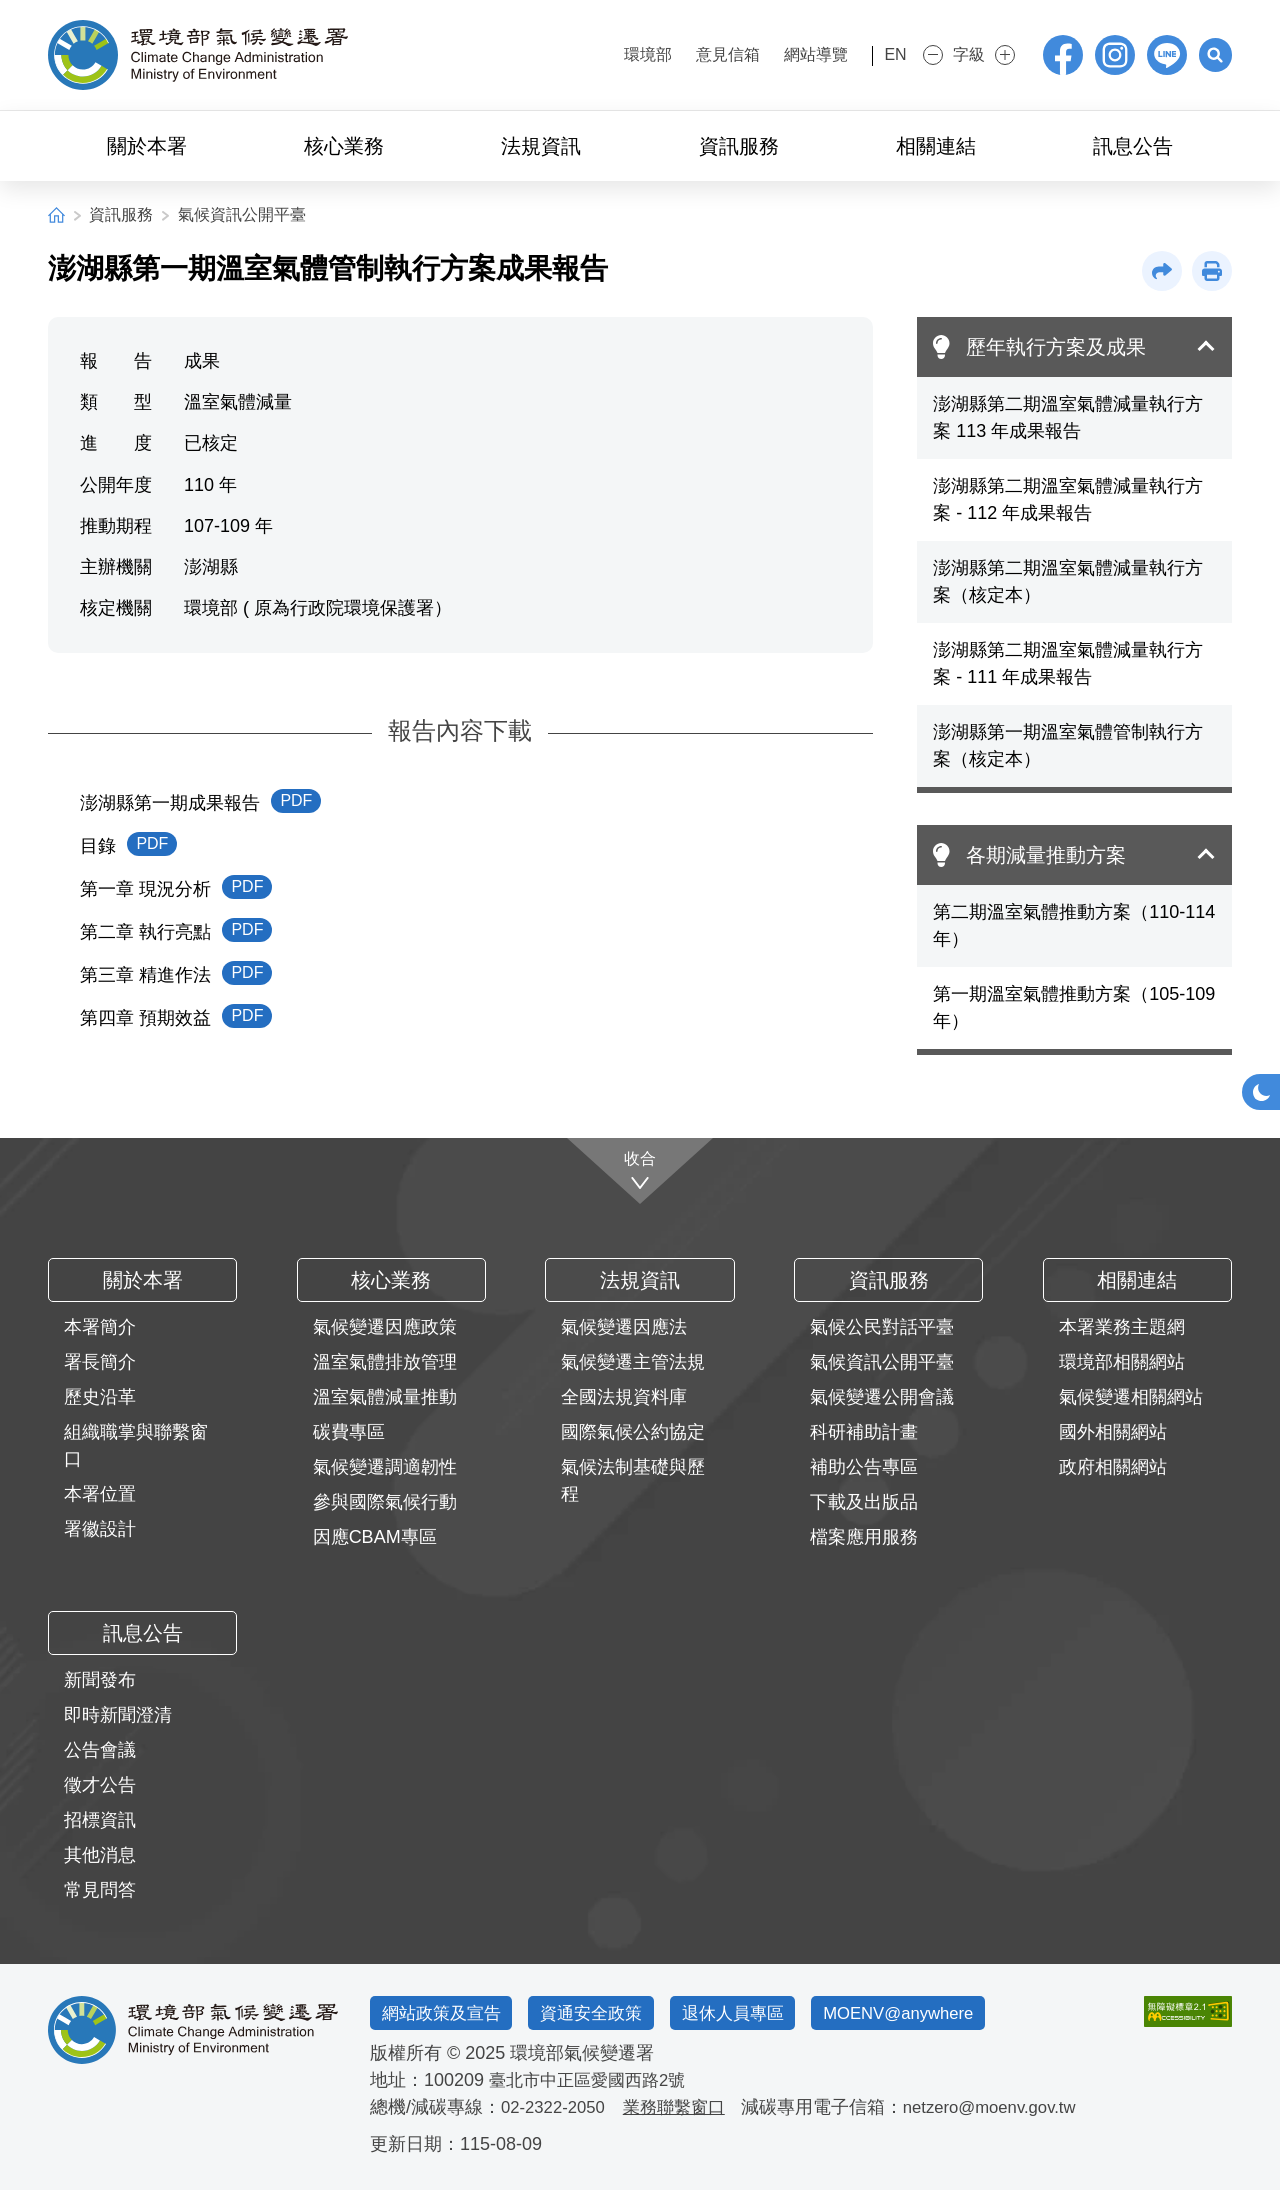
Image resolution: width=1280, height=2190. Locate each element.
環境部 (618, 54)
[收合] (640, 1168)
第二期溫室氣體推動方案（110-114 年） (1074, 925)
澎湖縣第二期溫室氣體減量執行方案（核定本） (1068, 581)
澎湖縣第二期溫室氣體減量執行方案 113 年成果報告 (1068, 417)
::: (562, 52)
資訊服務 (121, 214)
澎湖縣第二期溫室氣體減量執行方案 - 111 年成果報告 (1068, 663)
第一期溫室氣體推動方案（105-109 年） (1074, 1007)
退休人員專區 (770, 2012)
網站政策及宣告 (449, 2012)
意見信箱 (698, 54)
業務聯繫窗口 (685, 2107)
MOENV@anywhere (953, 2012)
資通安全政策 (614, 2012)
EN (877, 54)
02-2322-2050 (557, 2107)
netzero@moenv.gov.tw (1010, 2107)
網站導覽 (786, 54)
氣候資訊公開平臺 (242, 214)
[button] (1212, 55)
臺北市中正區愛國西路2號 (593, 2080)
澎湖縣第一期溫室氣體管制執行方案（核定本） (1068, 745)
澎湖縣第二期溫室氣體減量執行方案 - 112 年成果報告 (1068, 499)
